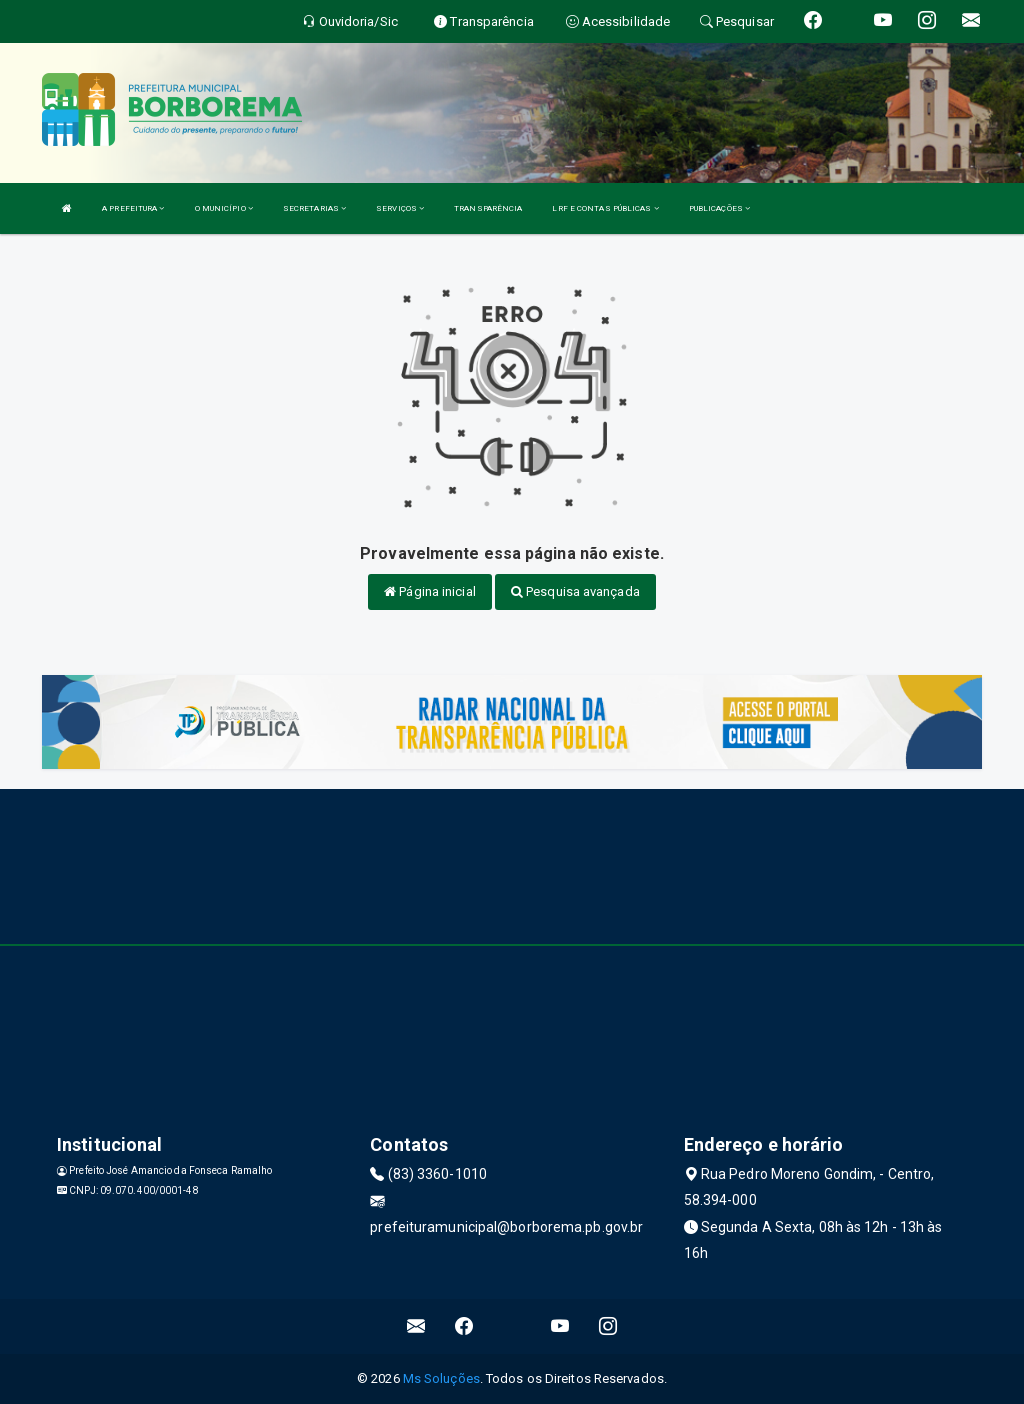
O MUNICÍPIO (224, 208)
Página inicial (430, 591)
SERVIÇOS (400, 208)
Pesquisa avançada (575, 591)
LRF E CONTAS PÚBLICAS (605, 208)
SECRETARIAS (314, 208)
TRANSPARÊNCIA (488, 208)
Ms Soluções (441, 1378)
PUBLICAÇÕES (719, 208)
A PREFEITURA (133, 208)
